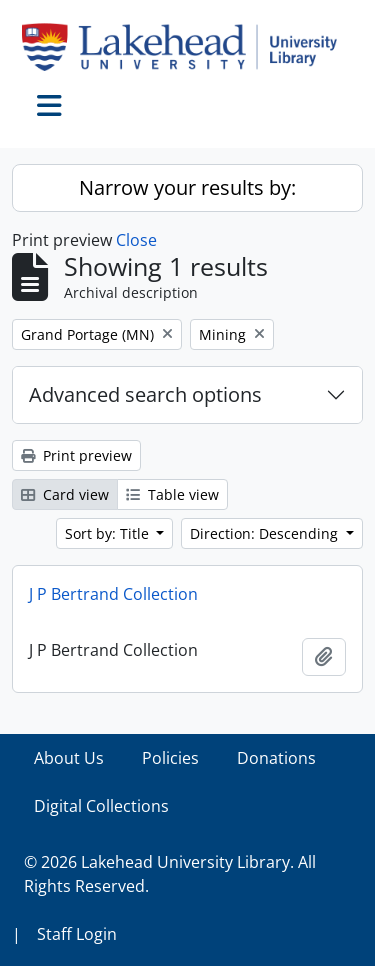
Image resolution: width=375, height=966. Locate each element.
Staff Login (77, 934)
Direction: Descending (266, 533)
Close (136, 240)
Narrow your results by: (187, 187)
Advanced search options (145, 394)
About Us (69, 758)
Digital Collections (101, 806)
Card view (65, 494)
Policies (170, 758)
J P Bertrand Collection (113, 594)
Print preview (76, 455)
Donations (276, 758)
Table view (172, 494)
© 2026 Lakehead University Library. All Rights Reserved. (170, 874)
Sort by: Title (109, 533)
